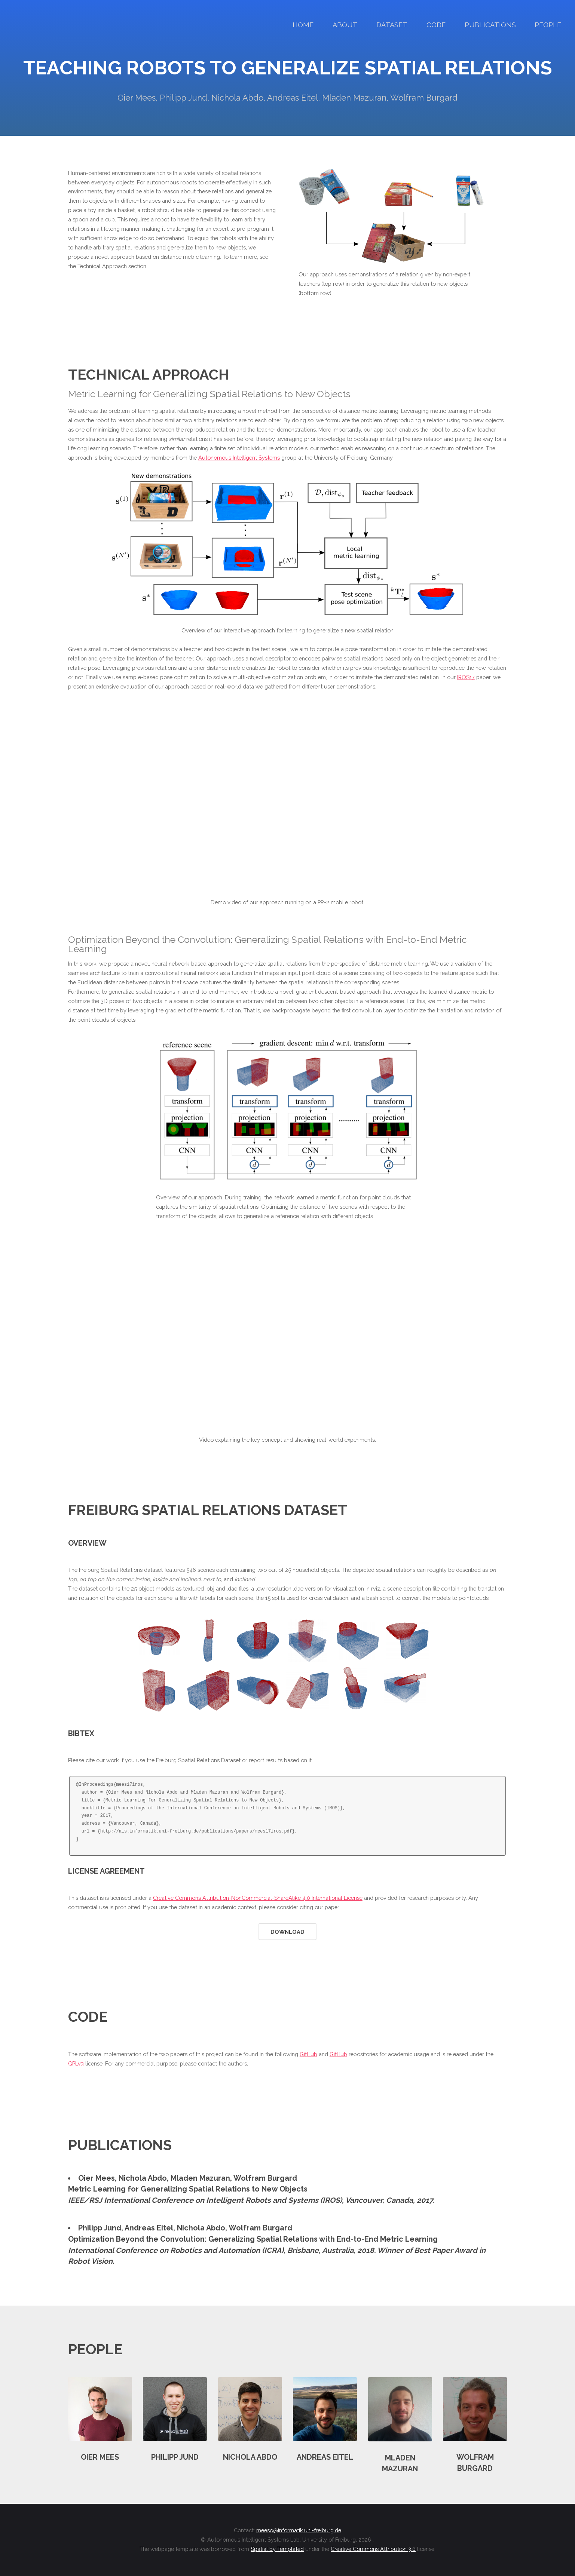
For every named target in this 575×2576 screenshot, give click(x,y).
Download (287, 1932)
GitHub (308, 2054)
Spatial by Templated (277, 2549)
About (345, 25)
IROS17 (466, 677)
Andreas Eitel (149, 2227)
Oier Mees (96, 2178)
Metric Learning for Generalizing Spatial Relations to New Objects (188, 2188)
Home (303, 25)
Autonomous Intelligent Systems (239, 457)
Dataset (391, 25)
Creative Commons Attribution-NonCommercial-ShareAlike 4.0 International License (258, 1898)
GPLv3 (76, 2063)
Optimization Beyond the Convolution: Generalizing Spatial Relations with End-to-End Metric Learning (253, 2239)
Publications (490, 25)
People (548, 25)
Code (436, 25)
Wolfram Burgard (265, 2178)
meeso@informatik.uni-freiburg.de (298, 2530)
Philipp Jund (99, 2227)
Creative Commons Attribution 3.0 (373, 2549)
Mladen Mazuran (200, 2178)
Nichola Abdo (143, 2178)
